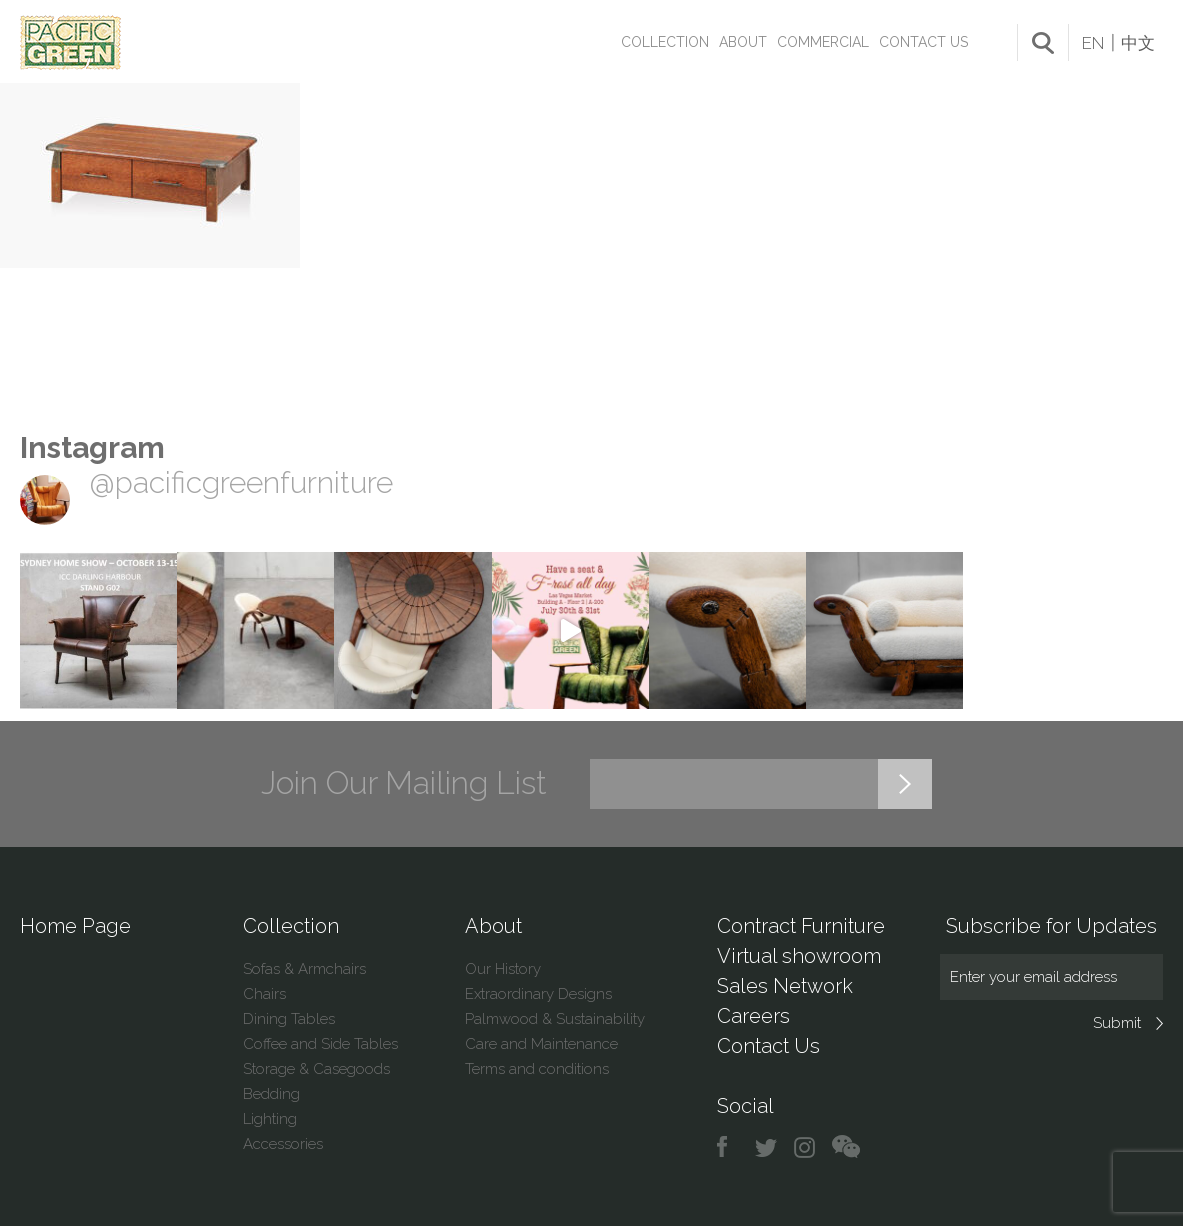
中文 (1138, 43)
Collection (665, 42)
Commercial (823, 42)
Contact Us (923, 42)
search (1043, 43)
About (743, 42)
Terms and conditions (537, 1069)
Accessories (283, 1144)
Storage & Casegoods (316, 1069)
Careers (753, 1016)
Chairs (264, 994)
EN (1093, 43)
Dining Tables (289, 1019)
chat (846, 1147)
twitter (767, 1147)
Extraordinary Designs (538, 994)
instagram (805, 1147)
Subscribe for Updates (1051, 926)
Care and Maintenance (541, 1044)
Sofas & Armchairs (304, 969)
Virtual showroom (799, 956)
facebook (729, 1147)
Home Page (75, 926)
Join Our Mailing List (404, 783)
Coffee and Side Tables (320, 1044)
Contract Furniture (801, 926)
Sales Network (785, 986)
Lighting (270, 1119)
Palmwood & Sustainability (555, 1019)
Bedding (271, 1094)
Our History (503, 969)
